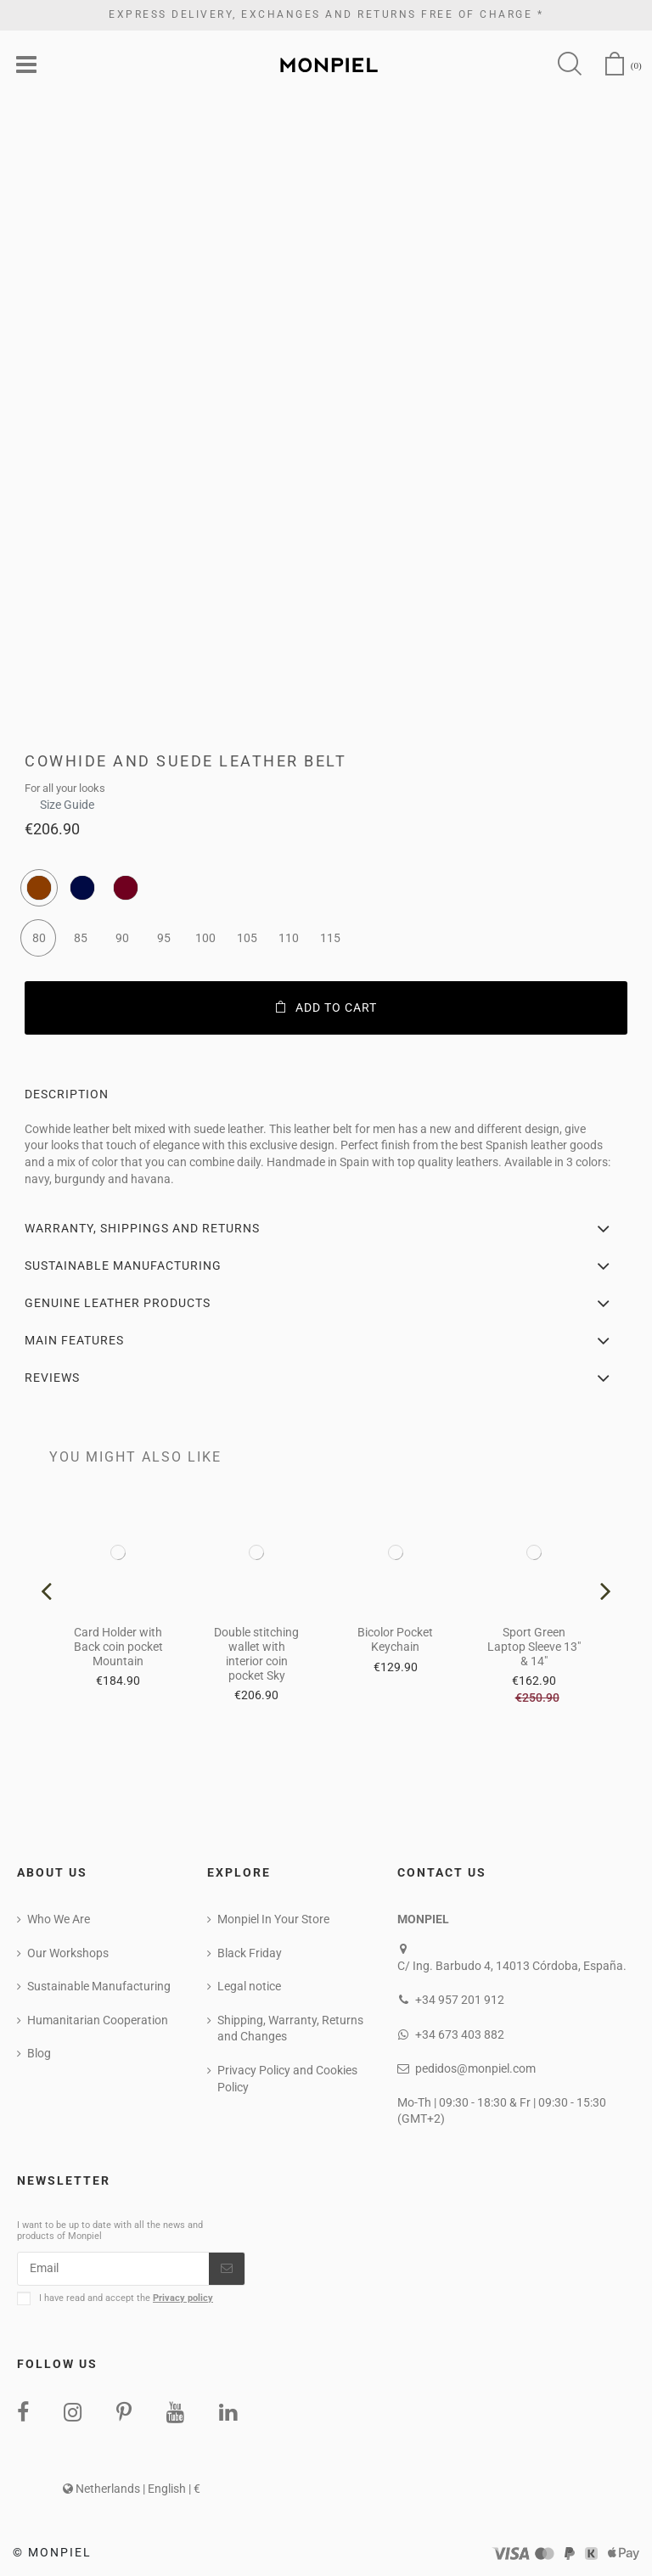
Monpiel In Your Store (273, 1919)
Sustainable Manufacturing (99, 1986)
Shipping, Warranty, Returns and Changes (290, 2028)
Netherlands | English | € (131, 2488)
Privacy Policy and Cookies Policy (287, 2078)
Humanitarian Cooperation (97, 2020)
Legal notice (249, 1986)
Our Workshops (68, 1953)
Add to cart (326, 1007)
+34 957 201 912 (459, 1999)
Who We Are (58, 1919)
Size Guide (67, 800)
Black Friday (249, 1953)
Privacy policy (183, 2298)
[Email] (113, 2269)
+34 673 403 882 (459, 2034)
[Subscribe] (226, 2269)
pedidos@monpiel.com (475, 2068)
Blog (39, 2053)
